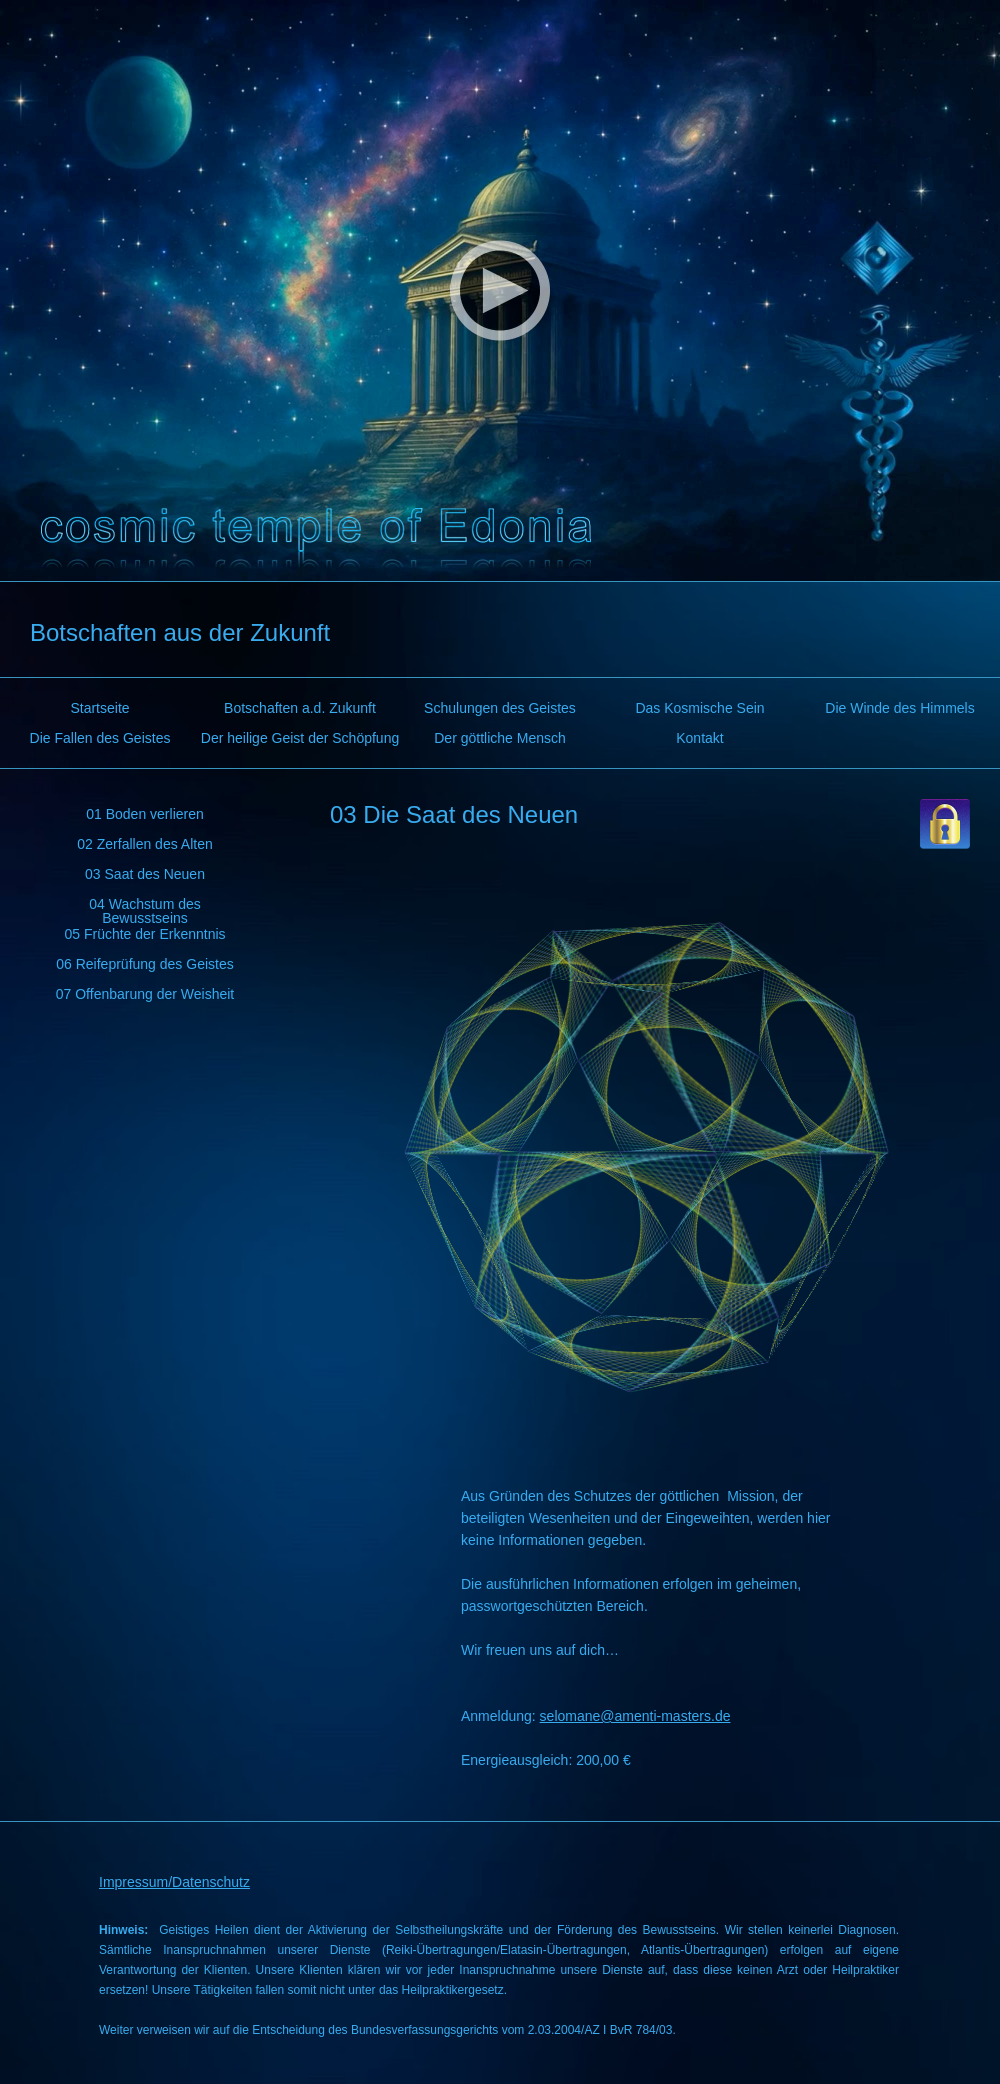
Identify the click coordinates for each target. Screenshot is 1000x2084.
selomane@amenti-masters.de (635, 1716)
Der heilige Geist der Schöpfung (300, 738)
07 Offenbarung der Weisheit (145, 994)
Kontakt (699, 738)
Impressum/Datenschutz (174, 1882)
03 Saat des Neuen (145, 874)
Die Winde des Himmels (899, 708)
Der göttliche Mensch (500, 738)
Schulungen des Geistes (500, 708)
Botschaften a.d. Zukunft (300, 708)
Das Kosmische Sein (699, 708)
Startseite (99, 708)
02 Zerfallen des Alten (144, 844)
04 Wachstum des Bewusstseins (145, 907)
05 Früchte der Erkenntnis (144, 934)
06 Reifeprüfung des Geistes (144, 964)
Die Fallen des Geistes (100, 738)
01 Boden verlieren (145, 814)
